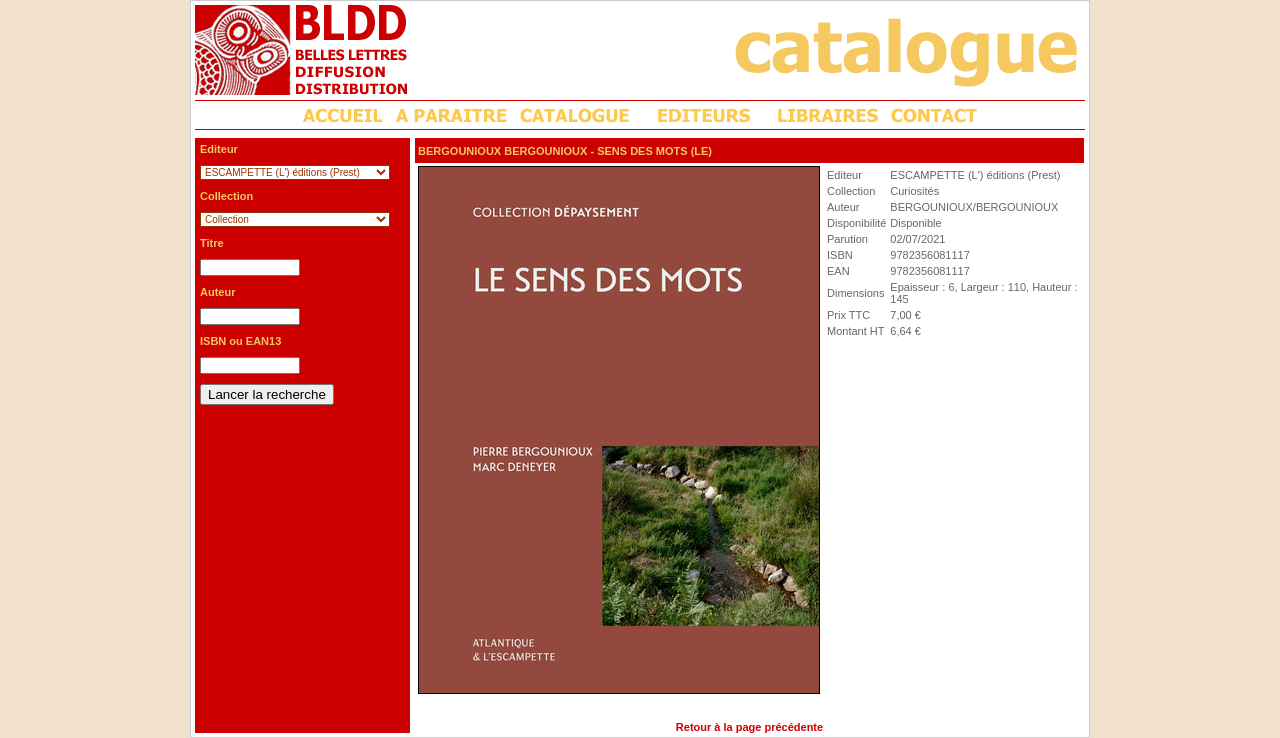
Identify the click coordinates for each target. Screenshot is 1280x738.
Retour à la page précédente (749, 727)
